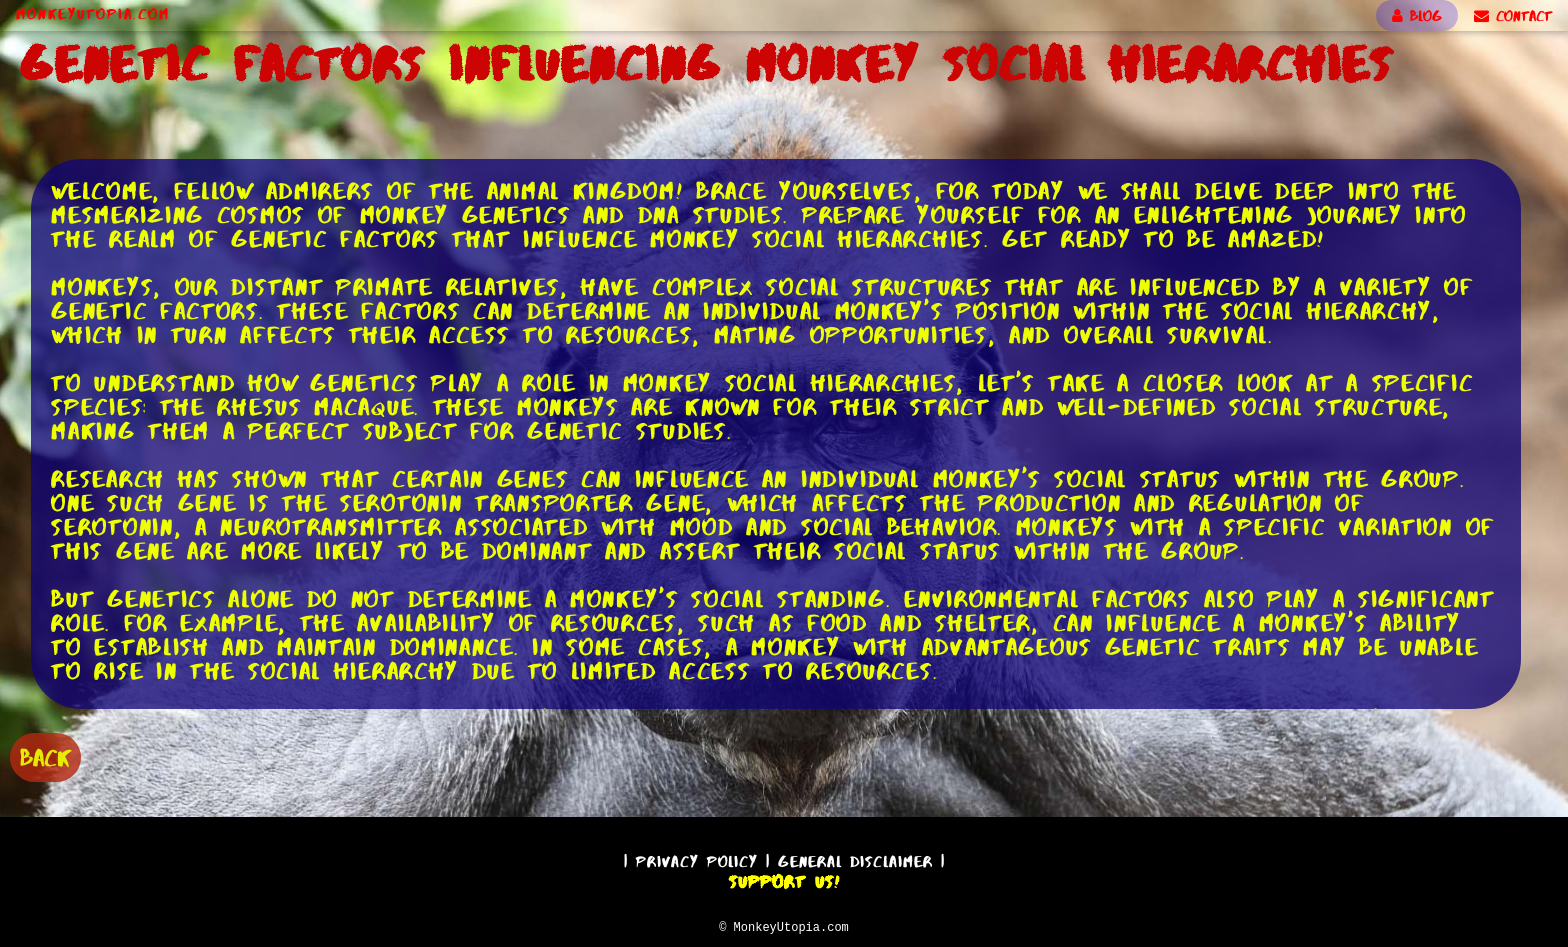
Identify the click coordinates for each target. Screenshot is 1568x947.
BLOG (1417, 16)
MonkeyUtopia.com (93, 14)
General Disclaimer (855, 858)
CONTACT (1513, 16)
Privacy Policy (697, 858)
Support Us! (784, 879)
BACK (45, 755)
